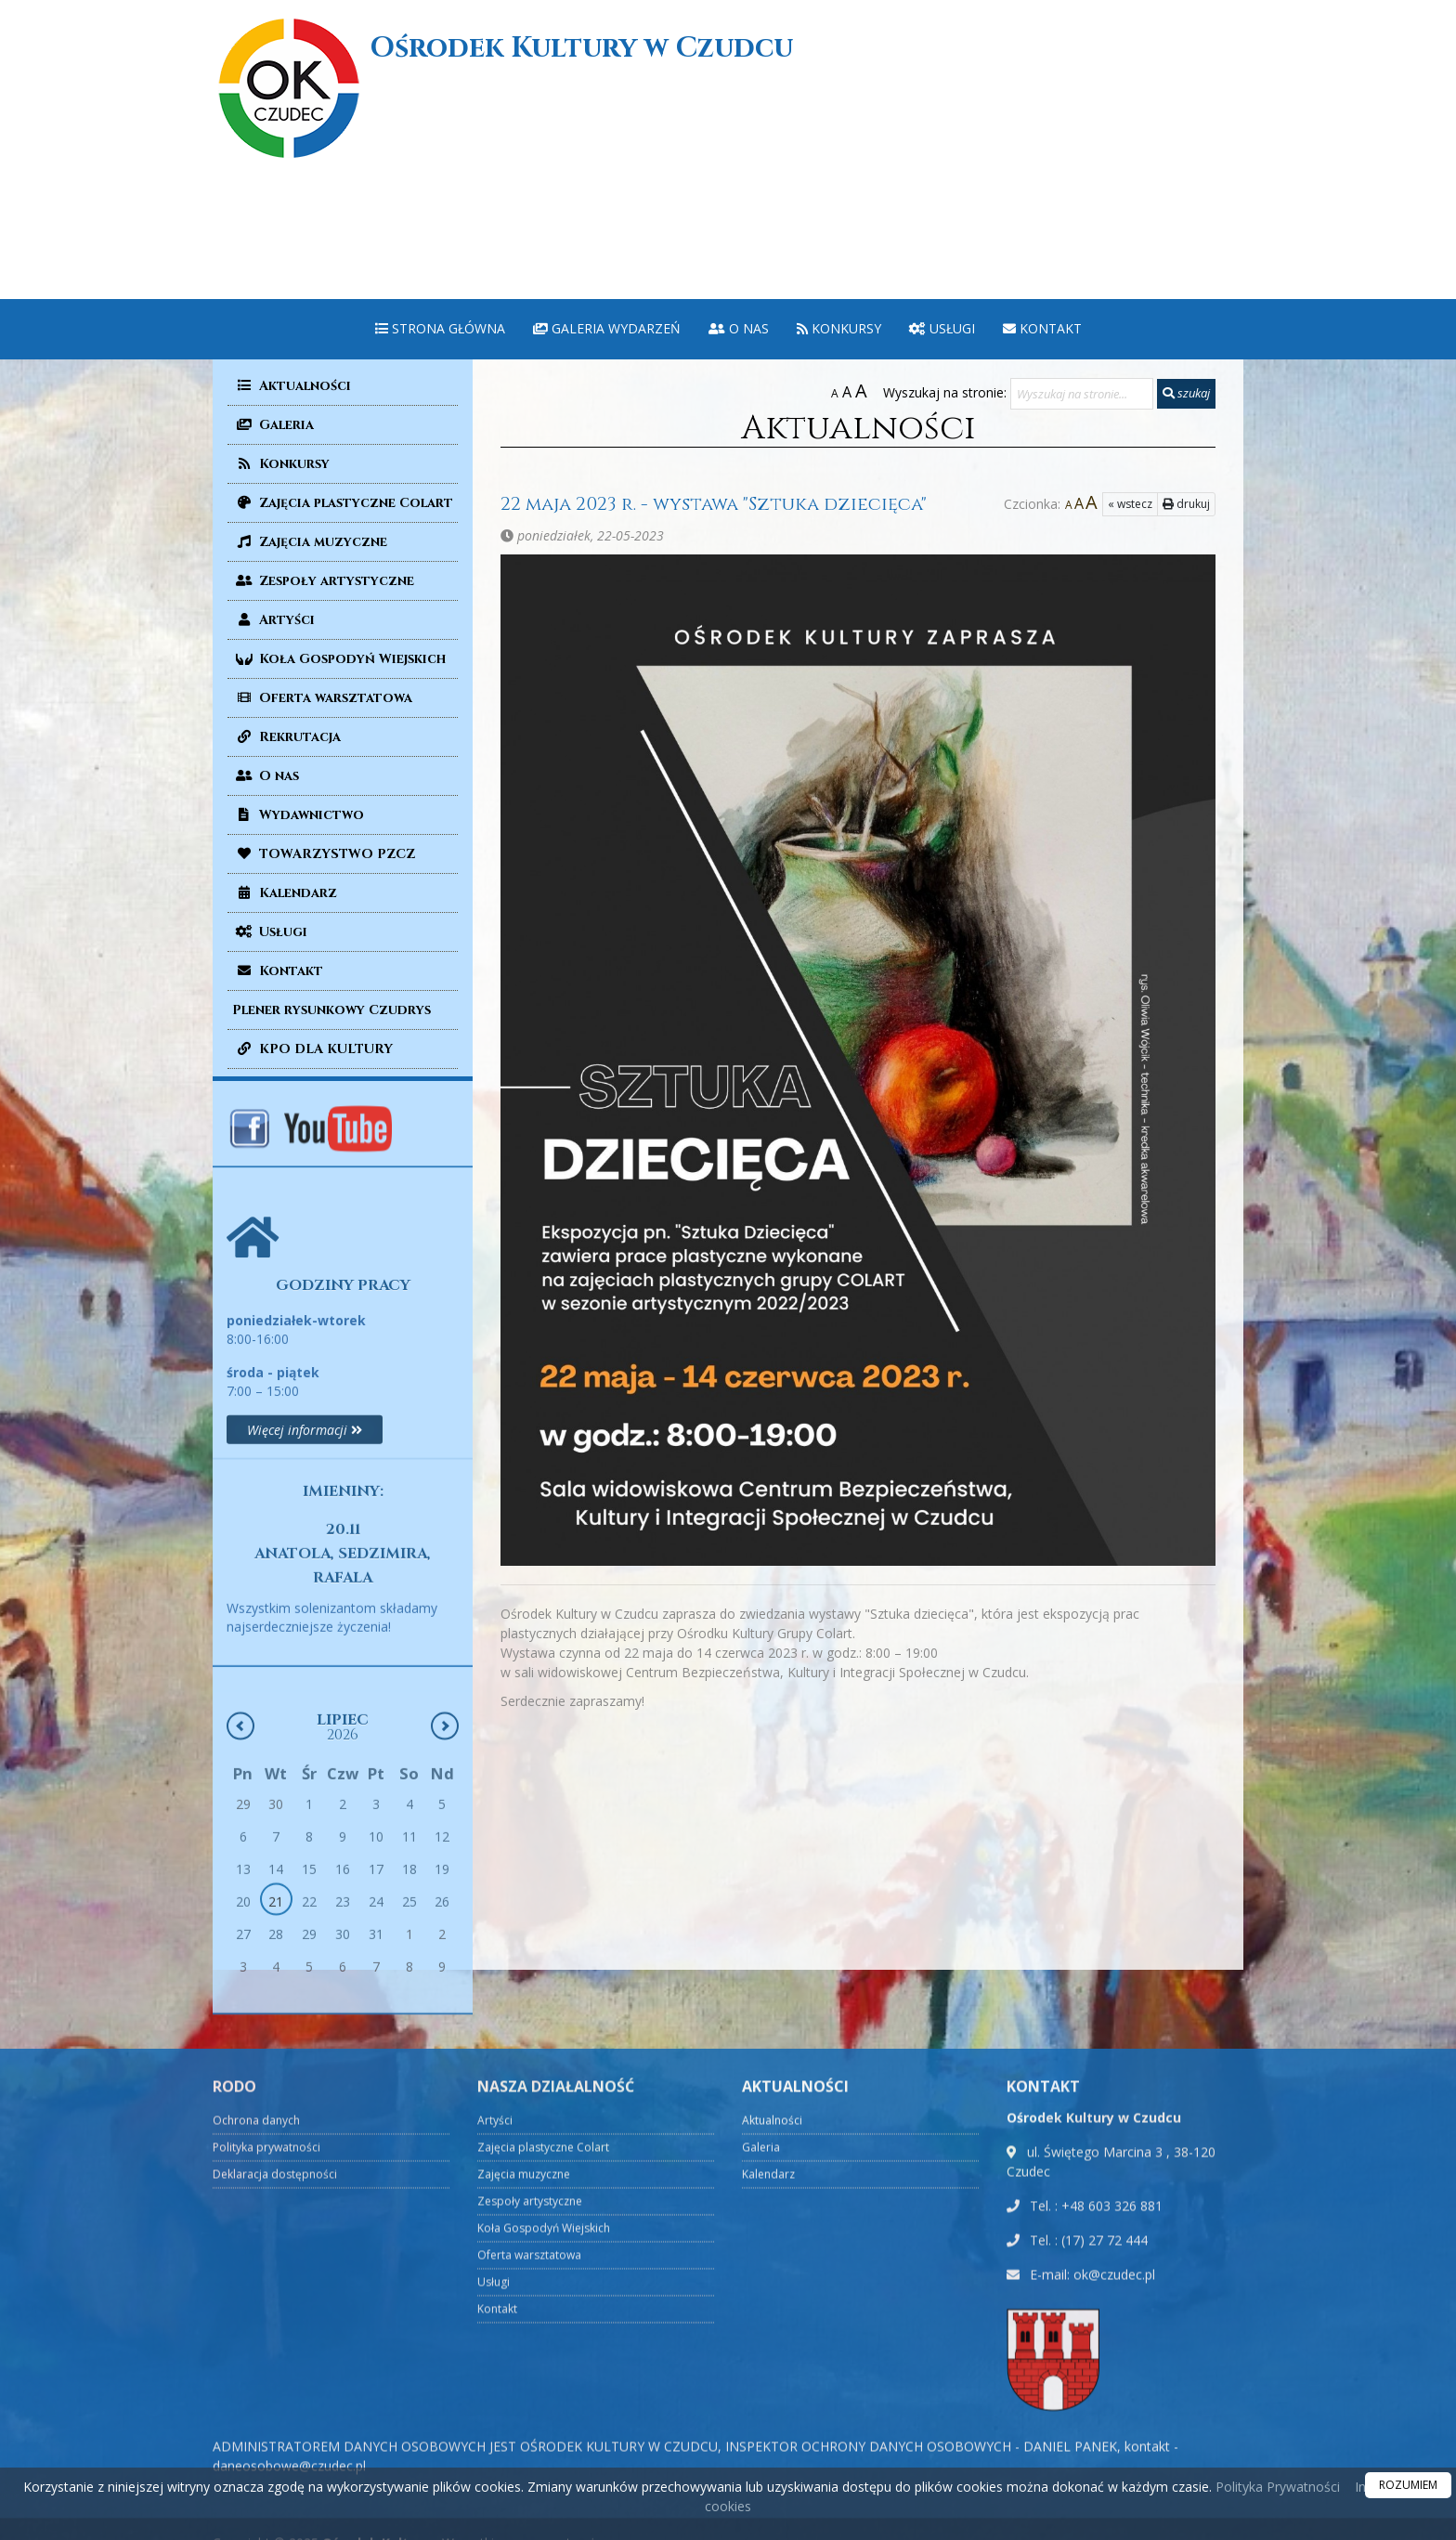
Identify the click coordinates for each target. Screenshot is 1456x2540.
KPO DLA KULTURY (312, 1049)
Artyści (273, 620)
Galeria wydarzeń (607, 328)
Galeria (273, 425)
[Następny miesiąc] (445, 1920)
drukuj (1149, 504)
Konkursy (839, 328)
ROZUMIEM (1408, 2485)
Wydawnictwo (298, 815)
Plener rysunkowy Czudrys (331, 1010)
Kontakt (1042, 328)
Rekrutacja (286, 737)
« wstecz (1093, 504)
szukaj (1186, 392)
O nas (738, 328)
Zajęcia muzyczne (309, 542)
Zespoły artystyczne (323, 581)
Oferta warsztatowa (322, 698)
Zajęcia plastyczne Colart (342, 503)
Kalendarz (284, 893)
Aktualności (291, 386)
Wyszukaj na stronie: (945, 392)
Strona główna (440, 328)
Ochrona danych (256, 2464)
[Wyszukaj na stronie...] (1081, 394)
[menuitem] (440, 329)
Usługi (942, 328)
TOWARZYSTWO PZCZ (323, 854)
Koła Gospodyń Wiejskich (339, 659)
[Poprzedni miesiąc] (240, 1920)
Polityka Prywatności (1276, 2486)
